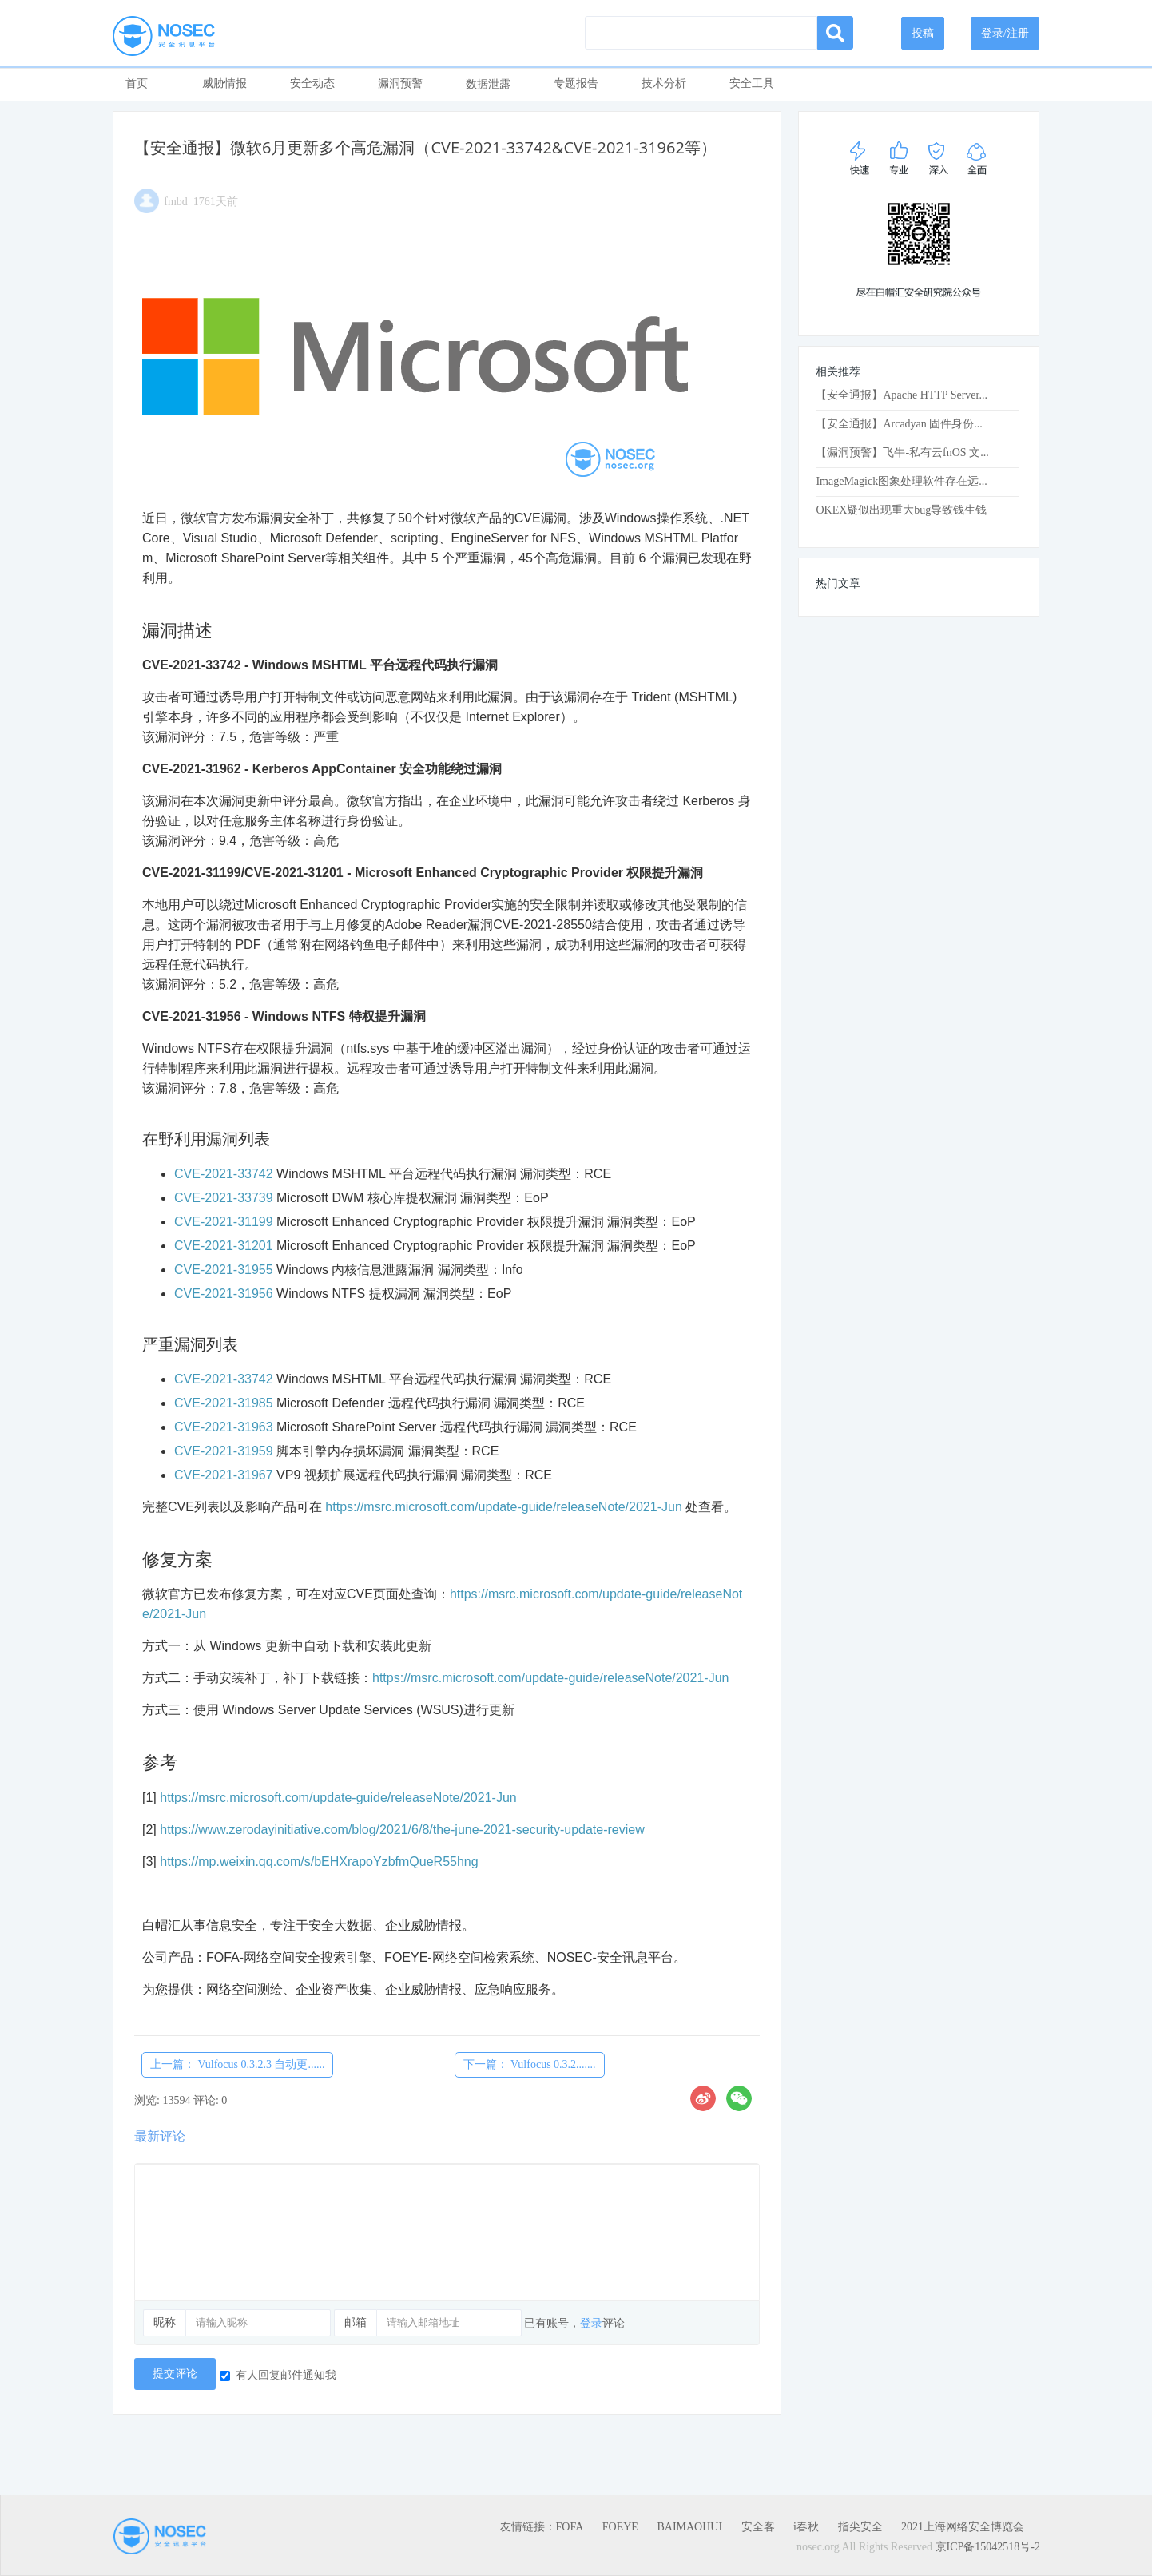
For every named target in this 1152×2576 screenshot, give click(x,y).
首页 (136, 83)
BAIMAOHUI (689, 2527)
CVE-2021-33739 (223, 1198)
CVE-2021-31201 (223, 1245)
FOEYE (620, 2527)
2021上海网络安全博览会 (962, 2527)
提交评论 (175, 2374)
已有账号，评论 (574, 2323)
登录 (591, 2323)
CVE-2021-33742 (223, 1174)
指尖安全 (860, 2527)
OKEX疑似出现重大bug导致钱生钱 (901, 510)
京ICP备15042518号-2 (988, 2547)
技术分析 (664, 83)
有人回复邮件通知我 (278, 2375)
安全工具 (751, 83)
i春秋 (806, 2527)
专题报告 (576, 83)
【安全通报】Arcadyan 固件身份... (899, 424)
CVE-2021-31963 (223, 1427)
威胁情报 (224, 83)
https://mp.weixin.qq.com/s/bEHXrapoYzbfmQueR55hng (319, 1861)
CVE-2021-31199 (223, 1221)
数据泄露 (488, 84)
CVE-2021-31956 (223, 1293)
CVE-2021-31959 (223, 1451)
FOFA (570, 2527)
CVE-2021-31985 (223, 1403)
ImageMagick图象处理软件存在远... (901, 481)
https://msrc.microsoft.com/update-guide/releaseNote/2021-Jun (503, 1507)
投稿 (923, 33)
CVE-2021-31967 (223, 1475)
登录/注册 (1005, 33)
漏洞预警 (400, 83)
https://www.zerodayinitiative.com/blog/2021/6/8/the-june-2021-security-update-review (402, 1829)
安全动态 (312, 83)
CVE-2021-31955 (223, 1269)
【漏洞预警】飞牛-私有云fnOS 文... (902, 452)
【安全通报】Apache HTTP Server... (901, 395)
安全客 (758, 2527)
